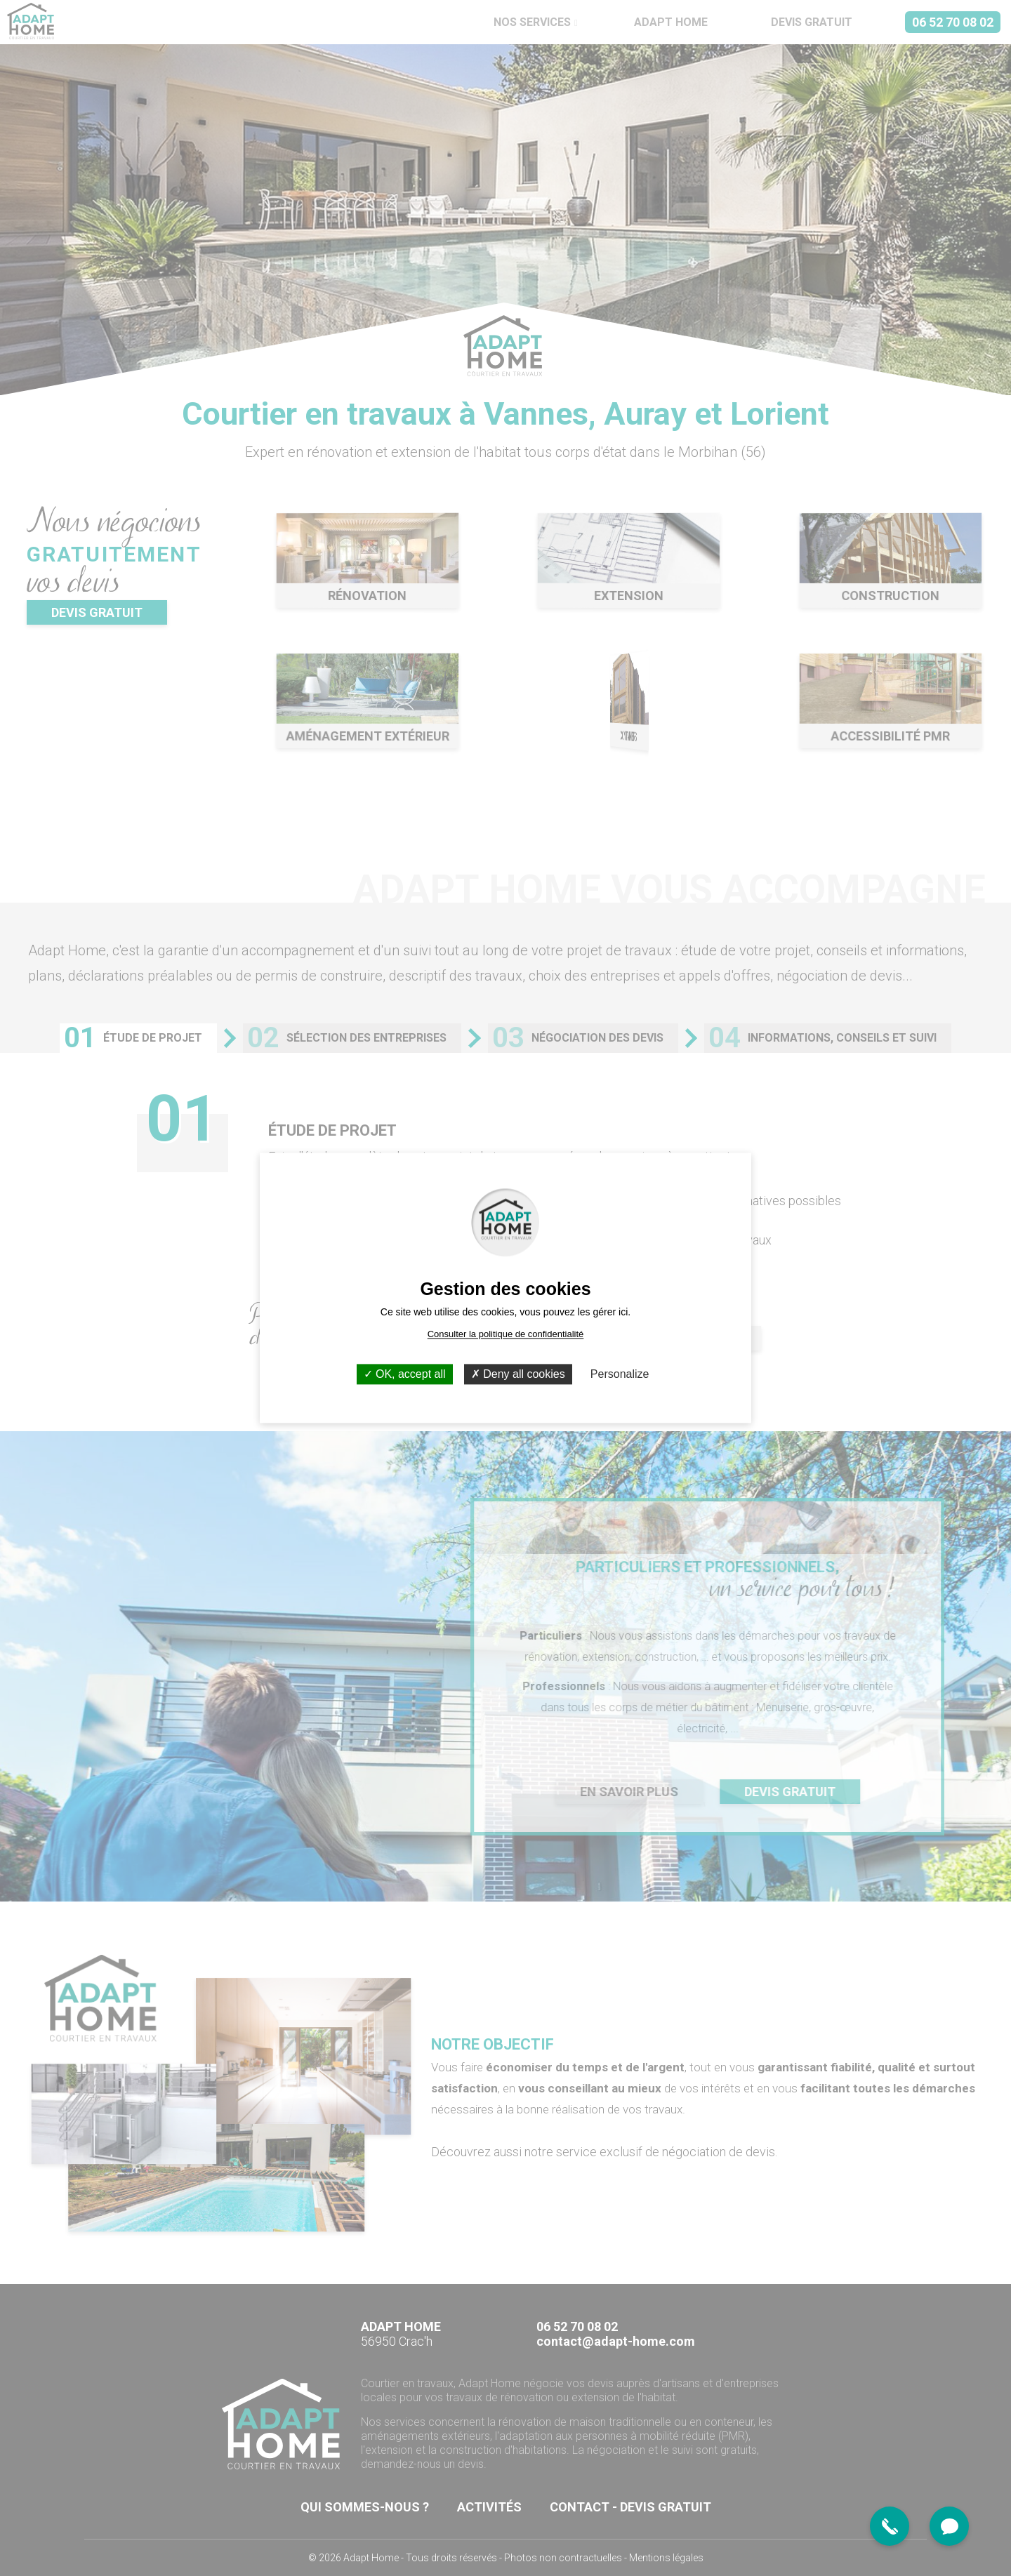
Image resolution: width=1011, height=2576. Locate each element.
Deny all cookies (518, 1374)
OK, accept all (405, 1374)
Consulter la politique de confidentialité (506, 1334)
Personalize (619, 1374)
